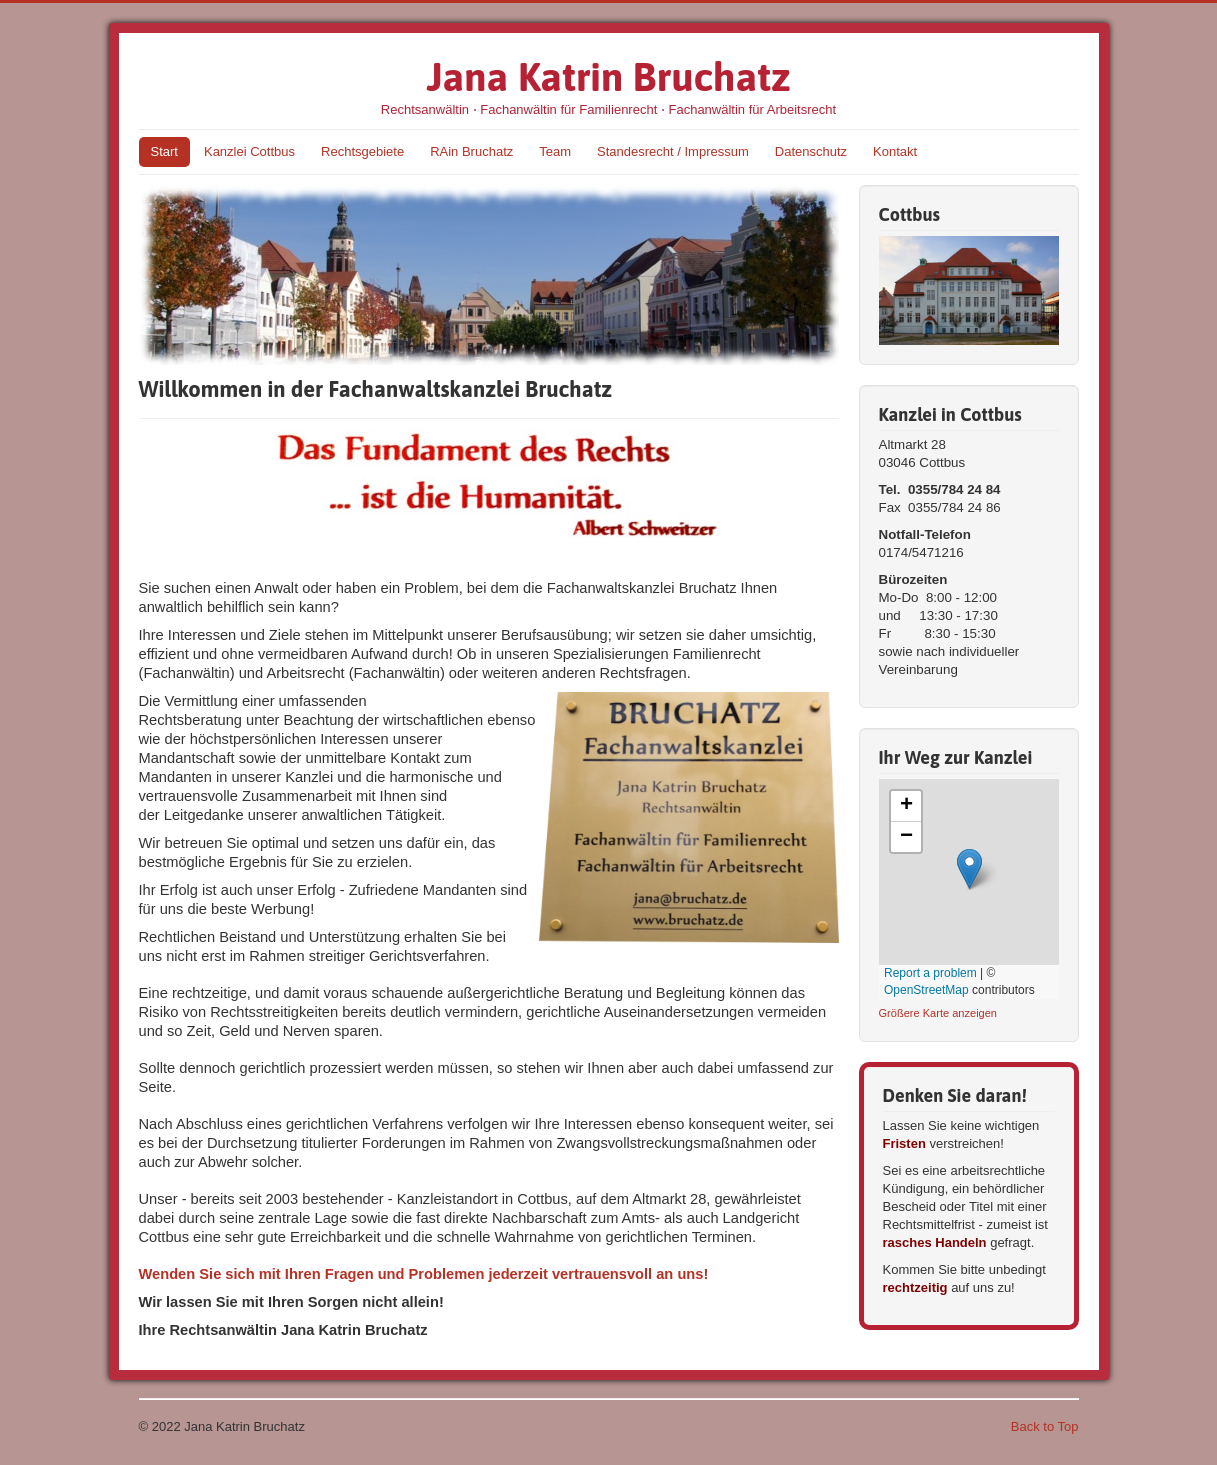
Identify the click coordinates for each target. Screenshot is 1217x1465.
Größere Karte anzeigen (938, 1013)
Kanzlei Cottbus (249, 151)
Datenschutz (811, 151)
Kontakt (895, 151)
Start (164, 151)
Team (555, 151)
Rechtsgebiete (362, 151)
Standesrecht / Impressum (673, 151)
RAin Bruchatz (471, 151)
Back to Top (1045, 1426)
